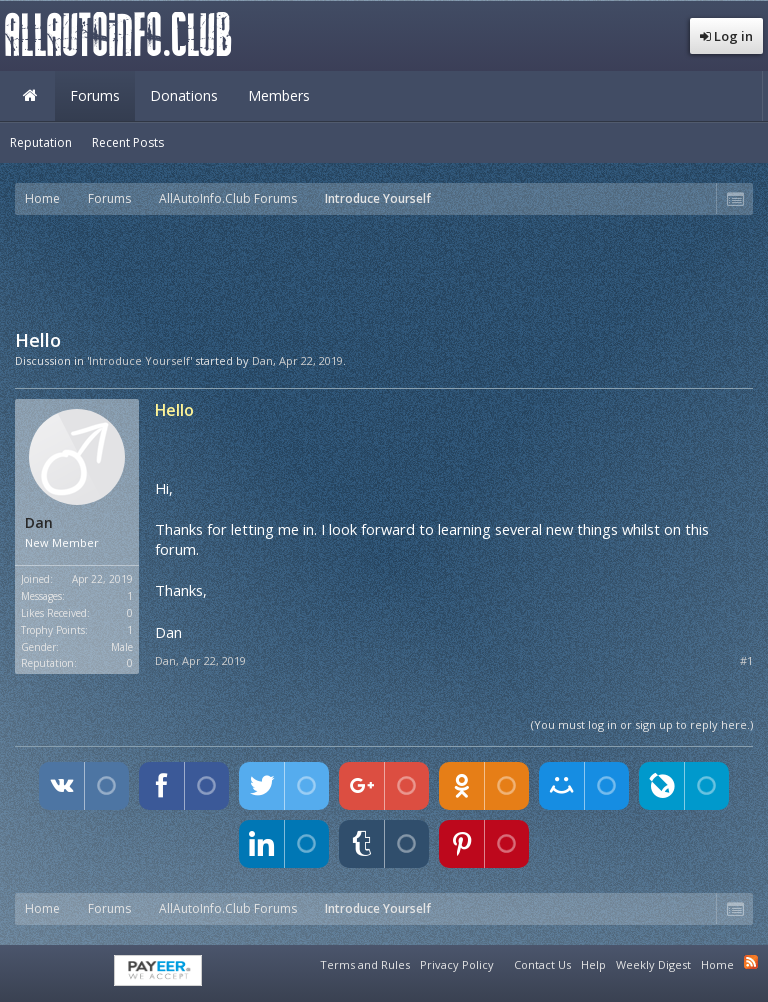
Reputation (41, 142)
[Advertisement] (384, 270)
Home (30, 96)
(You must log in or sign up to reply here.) (642, 724)
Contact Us (542, 964)
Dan (262, 360)
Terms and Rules (365, 964)
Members (279, 95)
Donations (184, 95)
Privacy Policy (457, 964)
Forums (95, 95)
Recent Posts (128, 142)
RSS (751, 962)
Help (593, 964)
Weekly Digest (653, 964)
